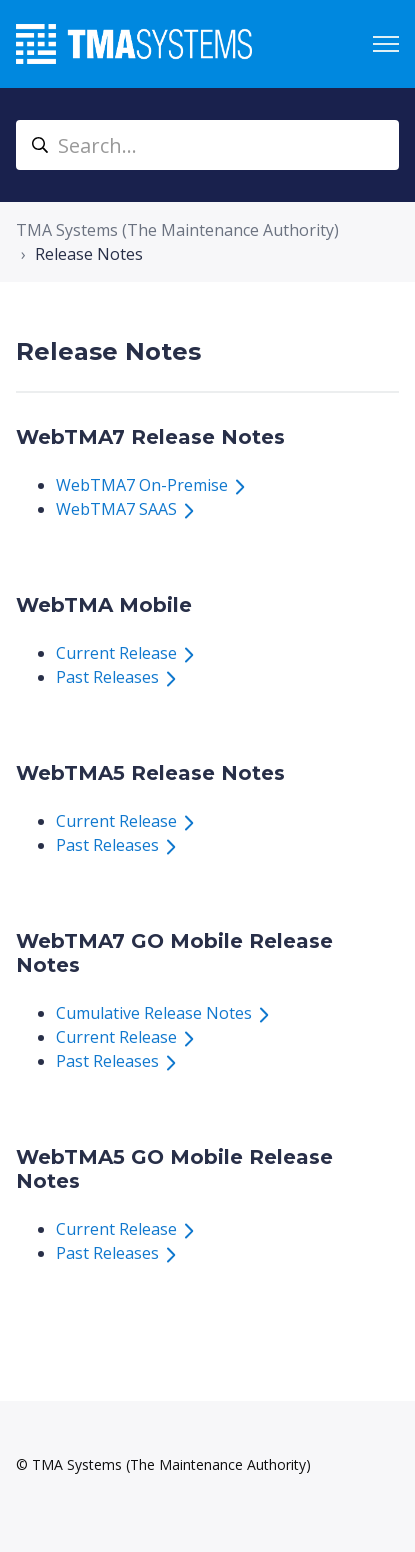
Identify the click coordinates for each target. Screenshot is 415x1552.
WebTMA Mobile (104, 605)
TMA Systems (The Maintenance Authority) (177, 230)
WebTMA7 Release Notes (150, 437)
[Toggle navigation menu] (386, 44)
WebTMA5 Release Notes (150, 773)
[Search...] (207, 145)
